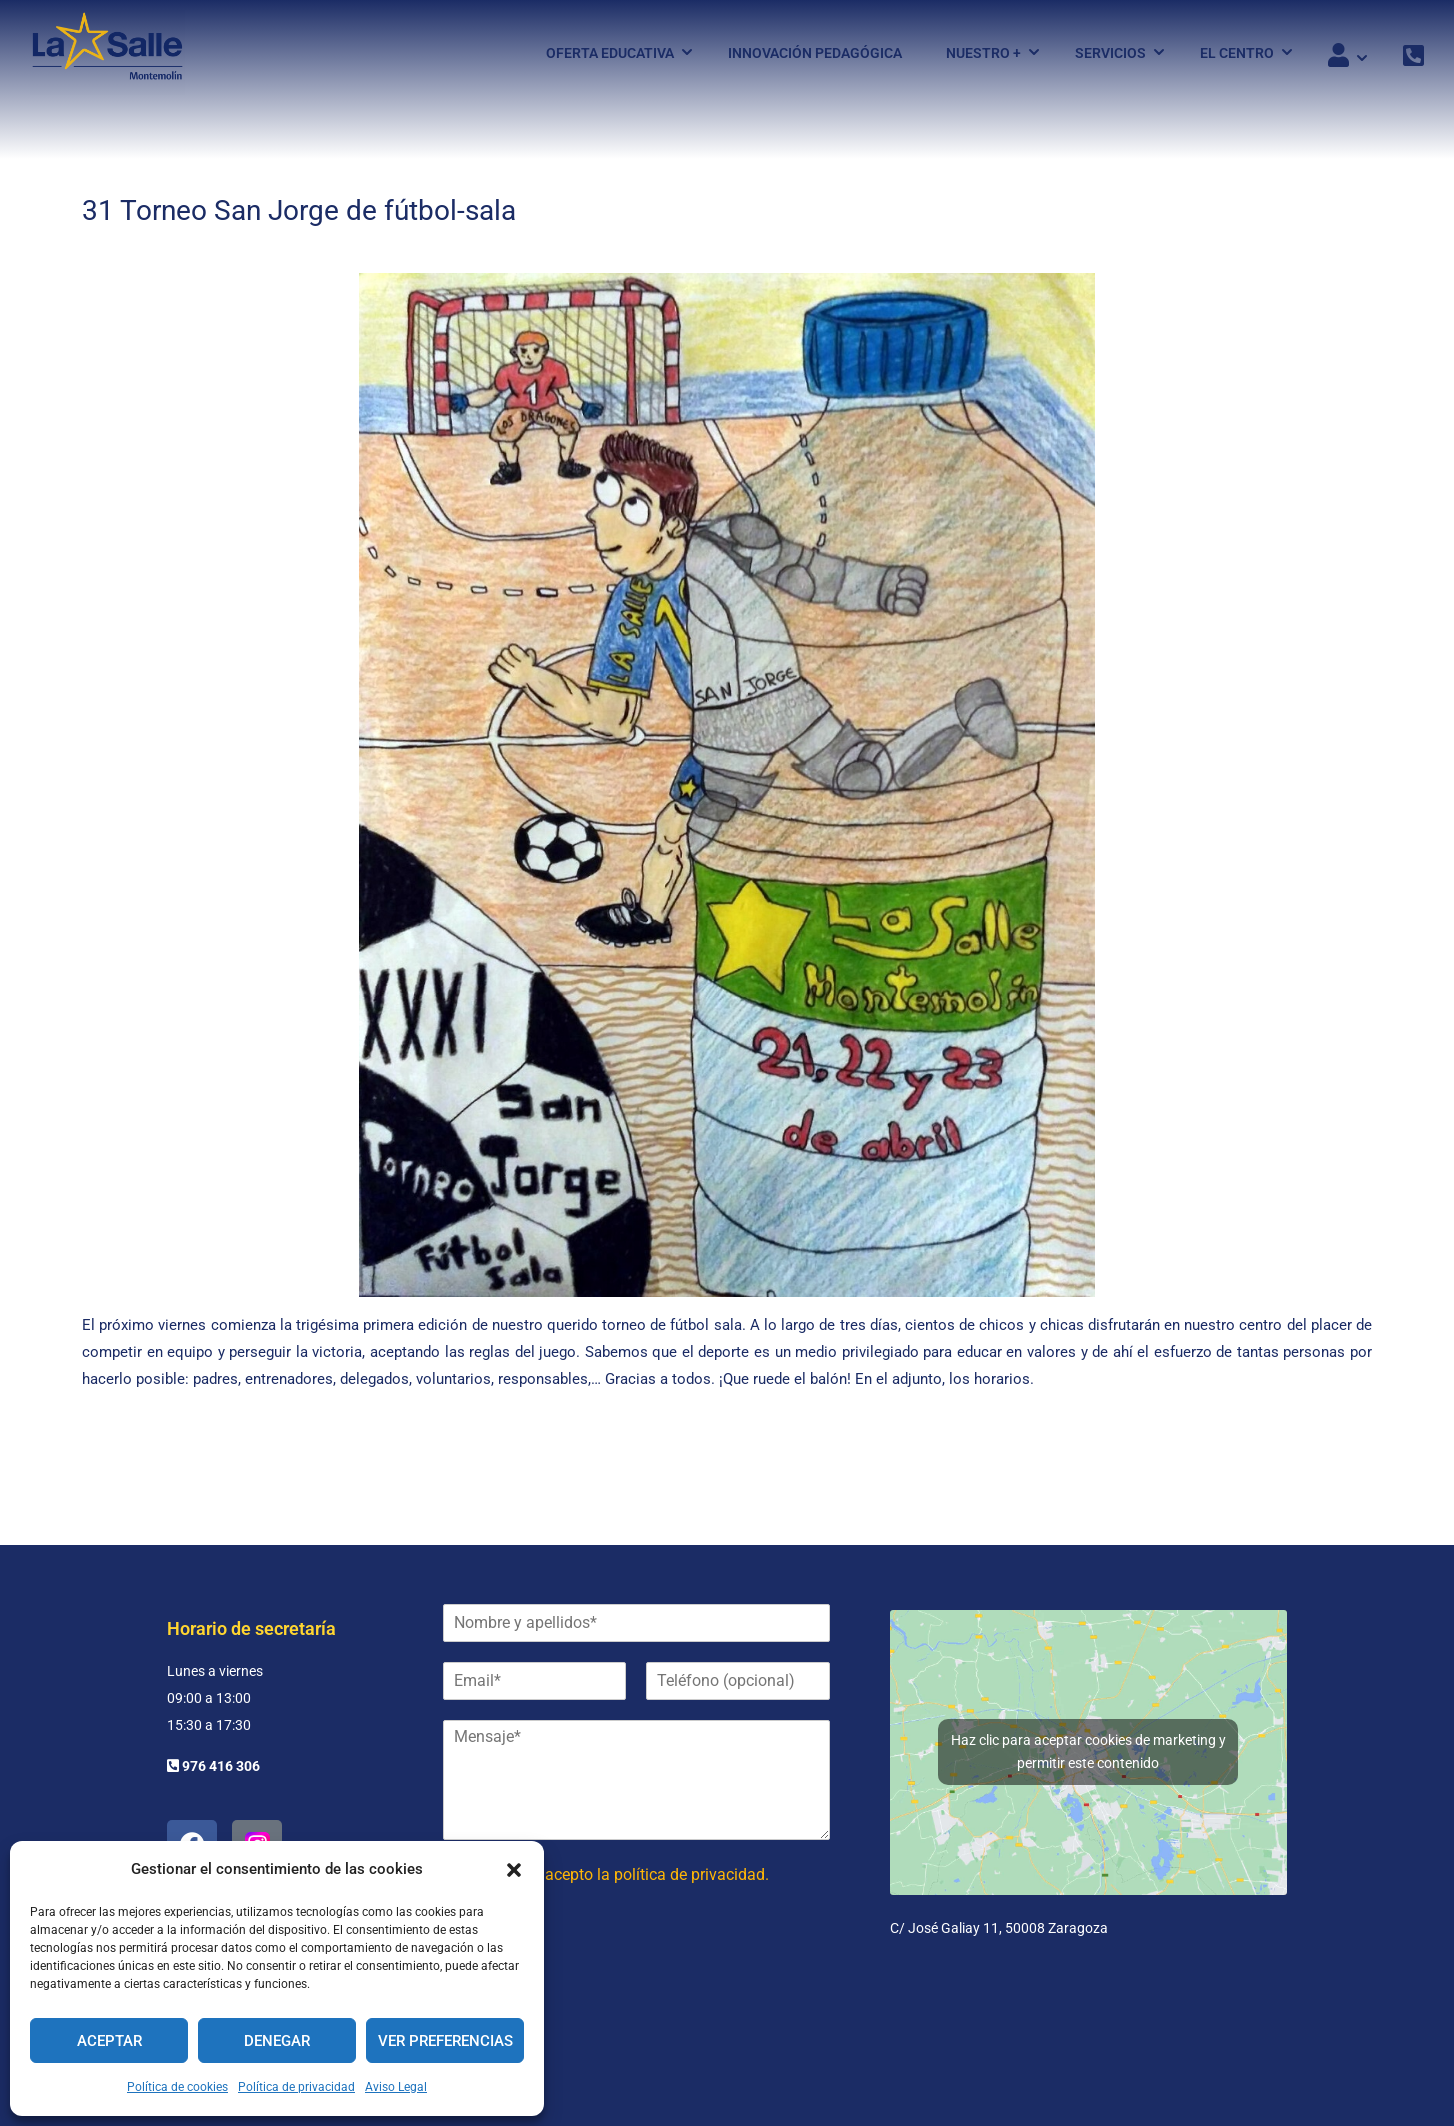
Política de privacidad (296, 2087)
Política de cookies (177, 2087)
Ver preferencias (445, 2041)
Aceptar (109, 2041)
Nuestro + (983, 53)
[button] (514, 1870)
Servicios (1110, 53)
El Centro (1237, 53)
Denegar (277, 2041)
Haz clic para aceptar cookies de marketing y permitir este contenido (1088, 1751)
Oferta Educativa (610, 53)
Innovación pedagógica (815, 53)
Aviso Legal (396, 2087)
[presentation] (595, 1985)
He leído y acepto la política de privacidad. (620, 1874)
